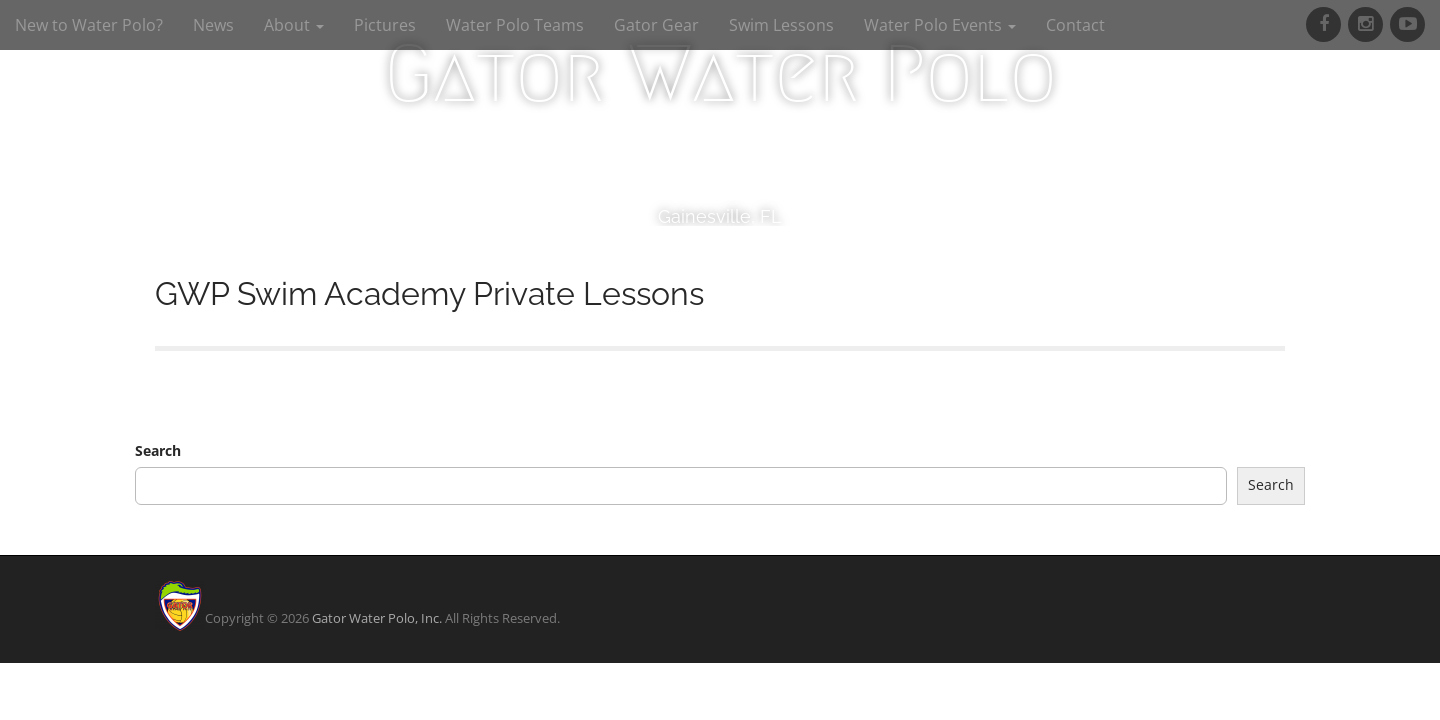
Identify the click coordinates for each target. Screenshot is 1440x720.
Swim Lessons (781, 25)
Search (158, 450)
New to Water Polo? (89, 25)
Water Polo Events (940, 25)
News (213, 25)
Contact (1075, 25)
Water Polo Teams (515, 25)
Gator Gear (656, 25)
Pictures (385, 25)
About (294, 25)
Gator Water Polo (720, 74)
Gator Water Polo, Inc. (377, 618)
